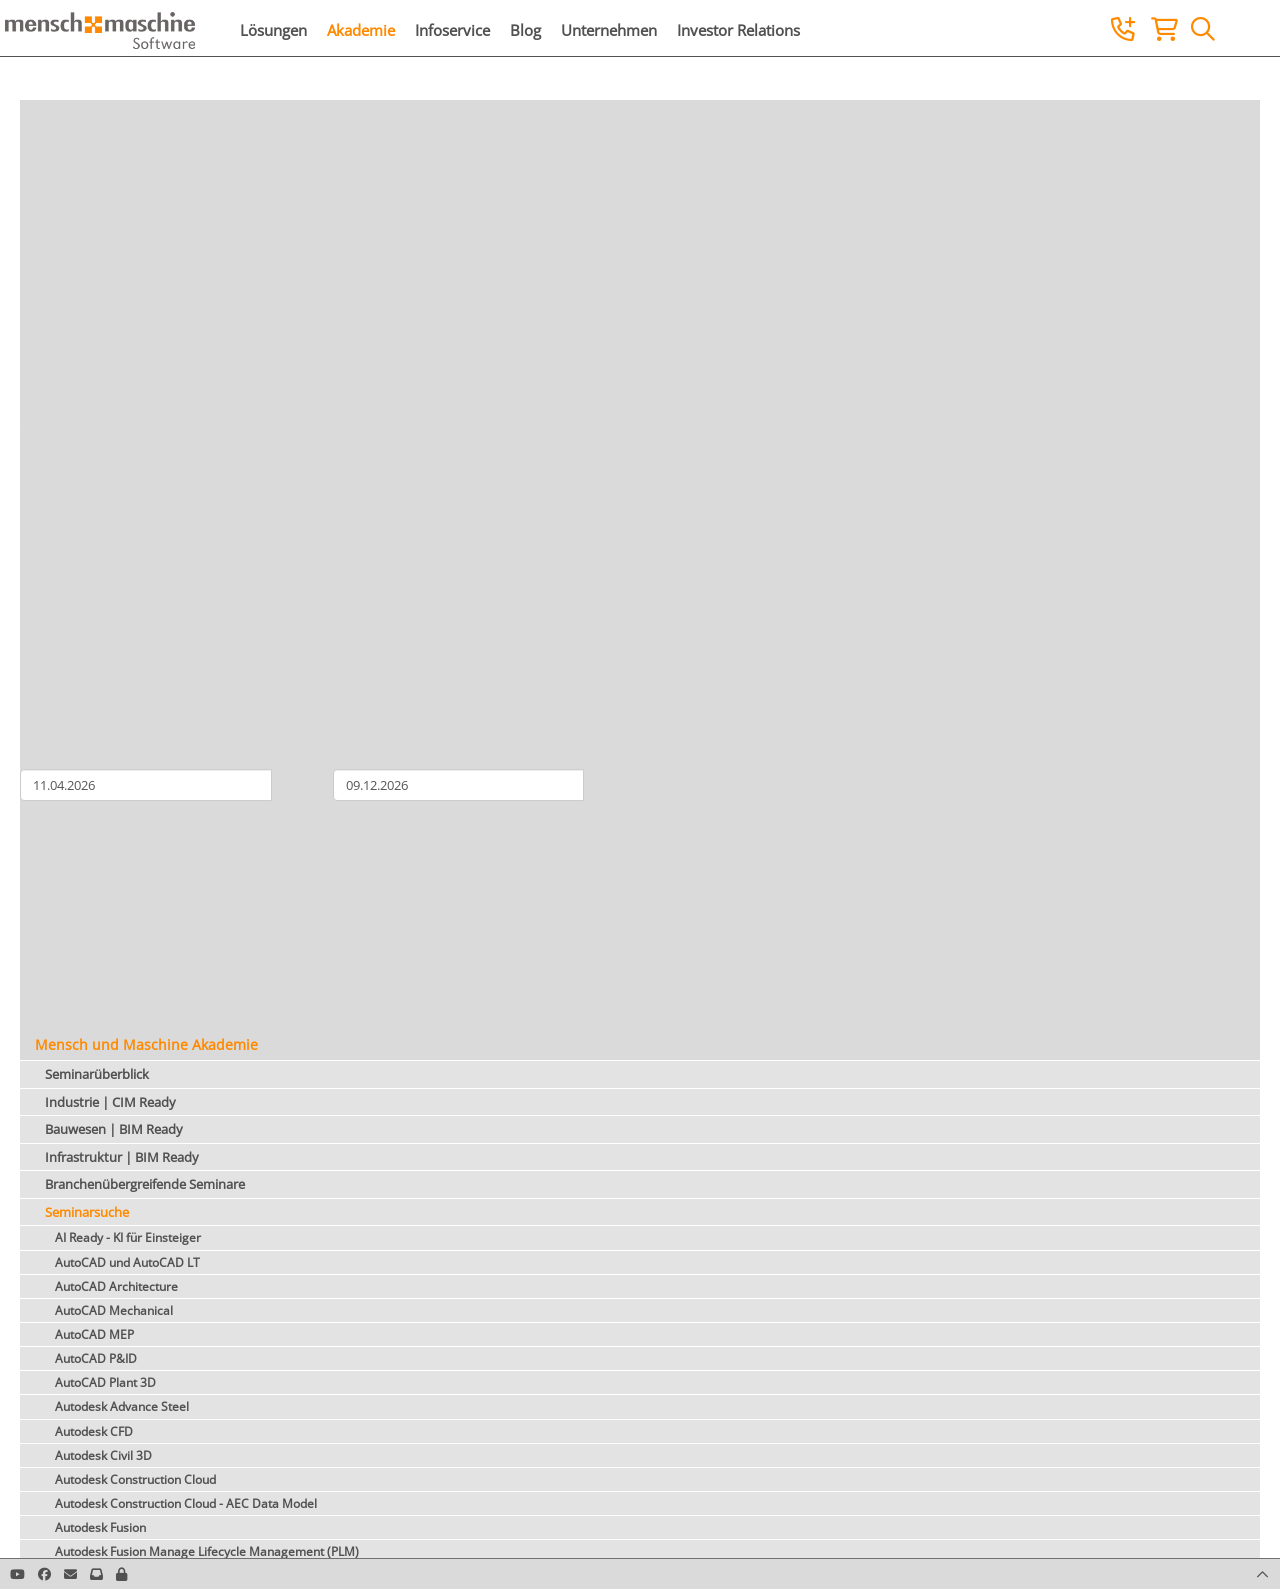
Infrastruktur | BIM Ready (122, 1157)
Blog (525, 30)
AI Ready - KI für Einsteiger (128, 1237)
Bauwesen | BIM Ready (114, 1129)
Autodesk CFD (94, 1431)
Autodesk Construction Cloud (135, 1479)
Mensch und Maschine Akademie (146, 1044)
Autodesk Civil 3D (103, 1455)
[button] (121, 1574)
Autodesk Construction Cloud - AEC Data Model (186, 1503)
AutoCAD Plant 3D (105, 1382)
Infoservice (452, 30)
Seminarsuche (87, 1212)
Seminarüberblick (97, 1074)
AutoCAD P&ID (96, 1358)
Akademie (361, 30)
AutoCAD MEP (94, 1334)
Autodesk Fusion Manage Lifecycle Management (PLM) (207, 1551)
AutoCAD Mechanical (114, 1310)
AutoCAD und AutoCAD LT (127, 1262)
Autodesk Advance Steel (122, 1406)
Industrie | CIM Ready (110, 1102)
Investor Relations (738, 30)
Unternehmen (609, 30)
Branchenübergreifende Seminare (145, 1184)
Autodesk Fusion (100, 1527)
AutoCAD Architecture (116, 1286)
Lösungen (273, 30)
